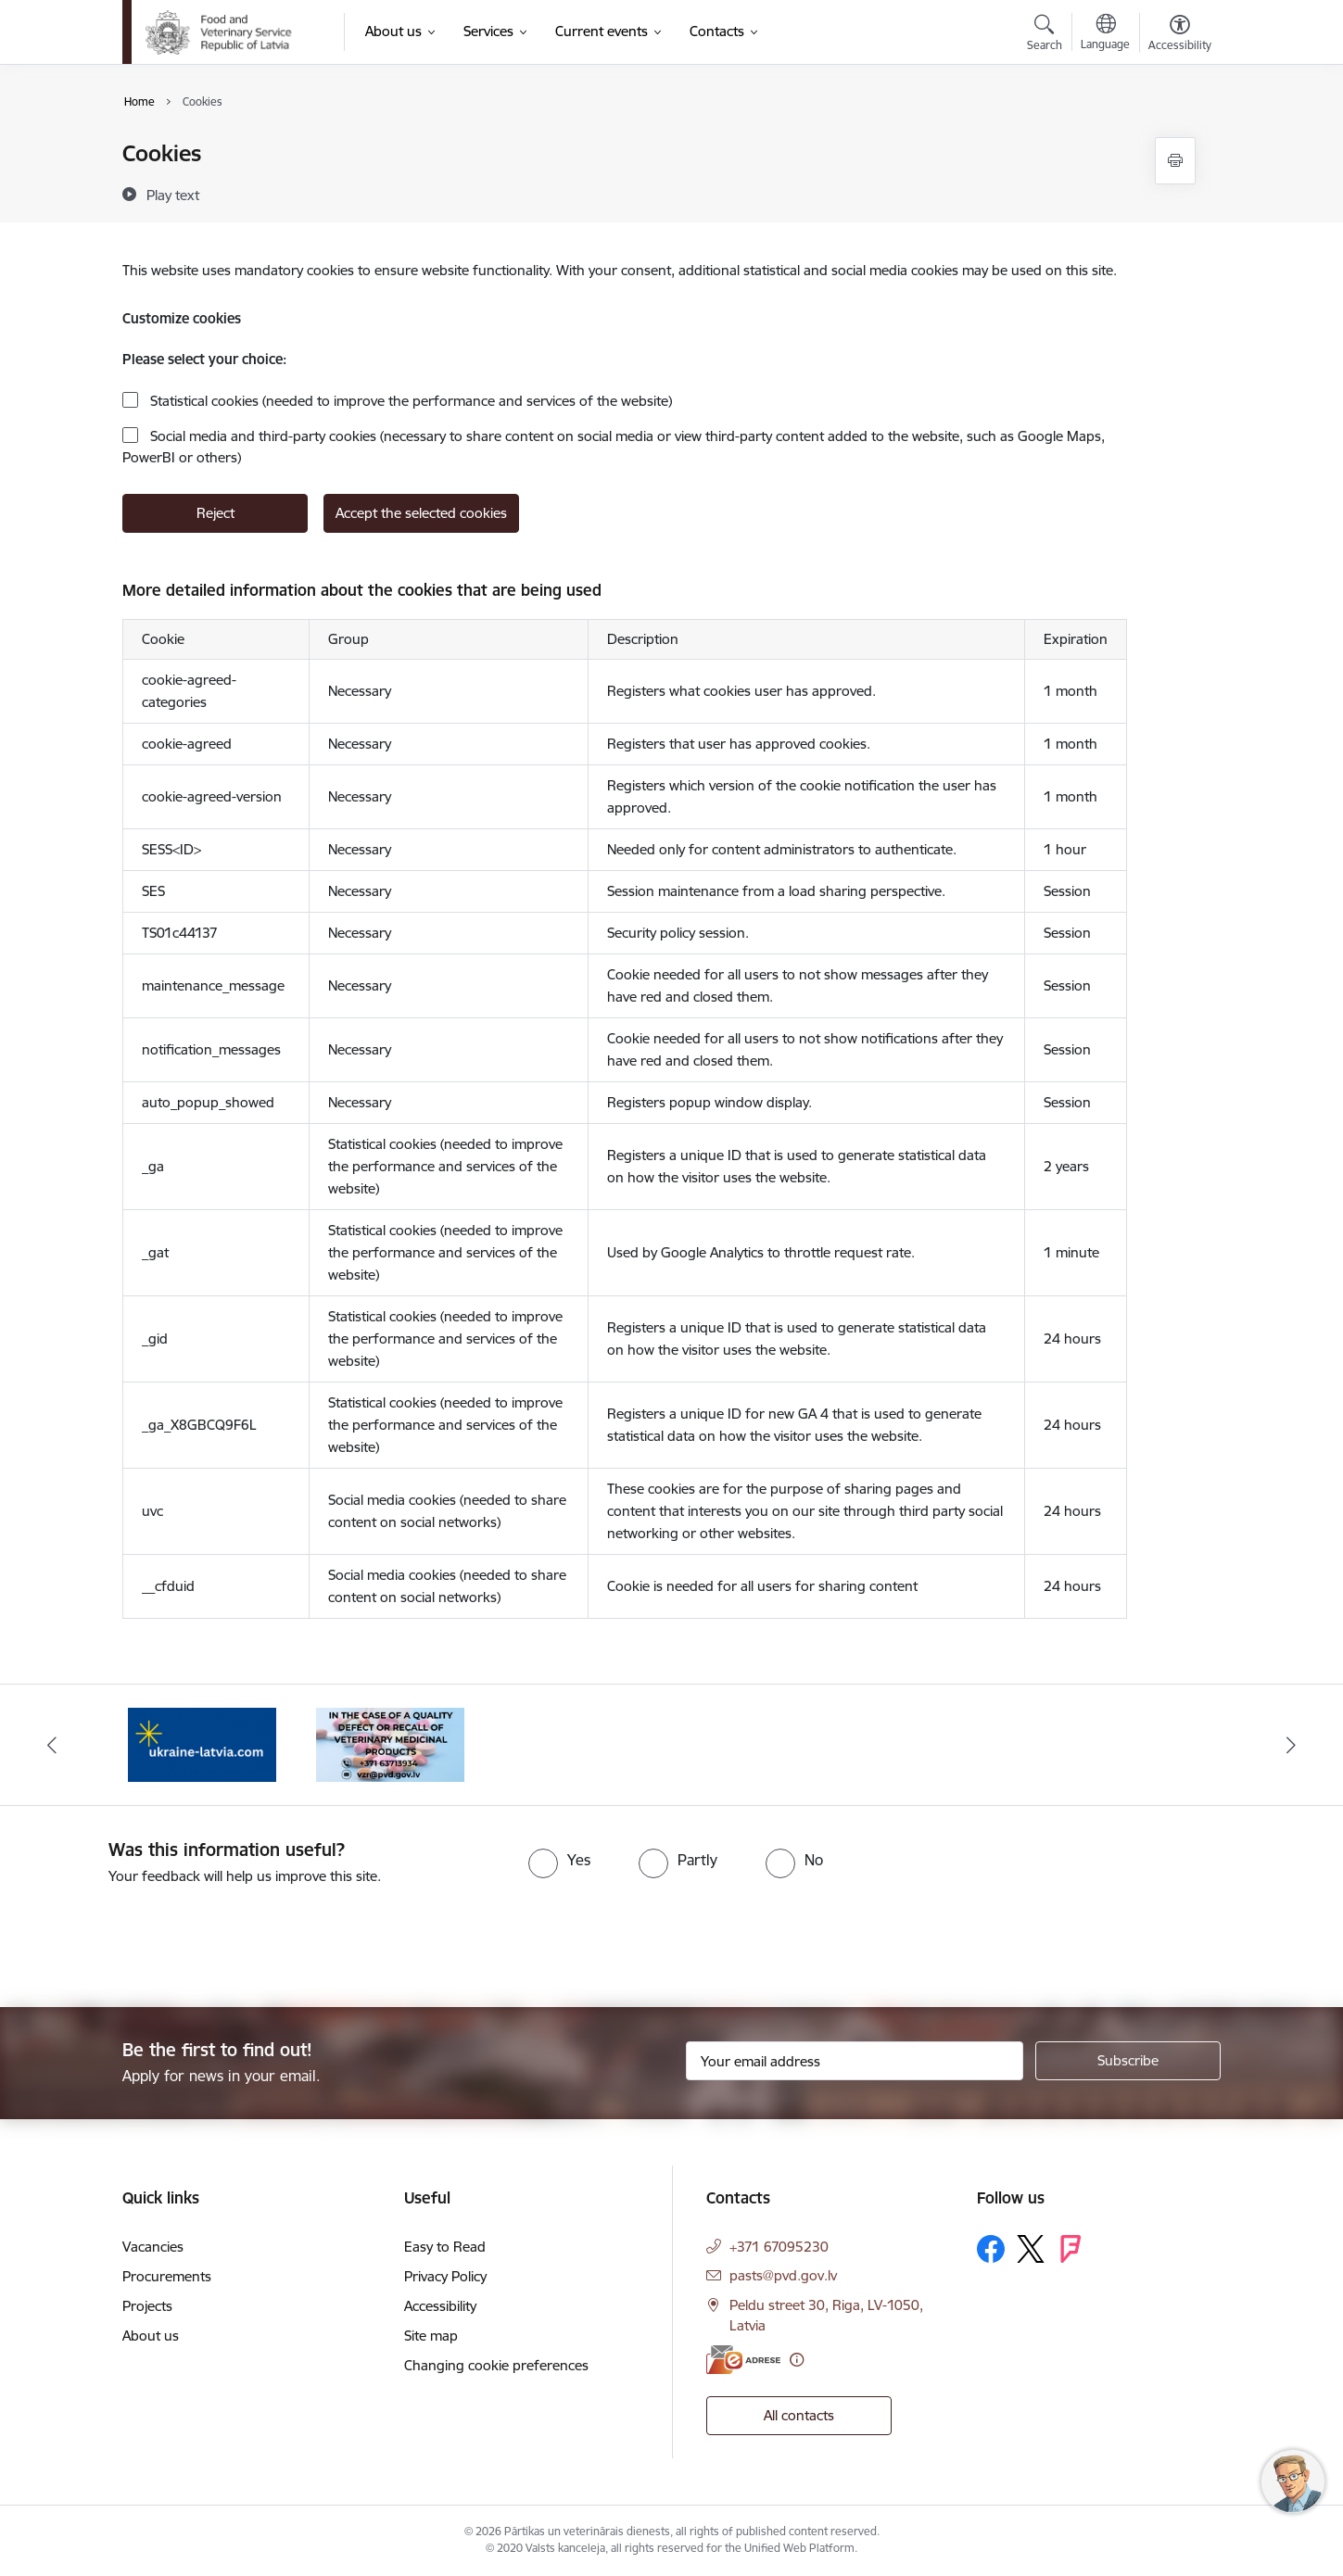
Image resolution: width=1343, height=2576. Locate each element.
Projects (147, 2306)
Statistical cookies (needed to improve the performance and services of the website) (409, 401)
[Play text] (172, 194)
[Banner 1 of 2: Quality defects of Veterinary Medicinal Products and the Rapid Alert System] (390, 1743)
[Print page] (1175, 160)
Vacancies (153, 2246)
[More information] (797, 2360)
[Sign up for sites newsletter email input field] (855, 2060)
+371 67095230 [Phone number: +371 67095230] (779, 2246)
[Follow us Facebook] (991, 2249)
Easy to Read (445, 2246)
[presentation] (155, 1938)
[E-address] (743, 2359)
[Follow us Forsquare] (1070, 2249)
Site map (431, 2335)
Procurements (166, 2276)
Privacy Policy (445, 2276)
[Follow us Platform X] (1031, 2249)
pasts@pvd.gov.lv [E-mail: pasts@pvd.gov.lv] (783, 2275)
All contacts (799, 2415)
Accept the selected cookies (421, 513)
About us (150, 2335)
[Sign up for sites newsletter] (1128, 2060)
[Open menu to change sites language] (1105, 34)
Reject (215, 513)
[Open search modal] (1044, 35)
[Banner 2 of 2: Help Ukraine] (202, 1743)
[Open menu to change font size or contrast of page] (1180, 35)
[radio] (559, 1860)
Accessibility (440, 2306)
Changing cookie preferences (496, 2365)
